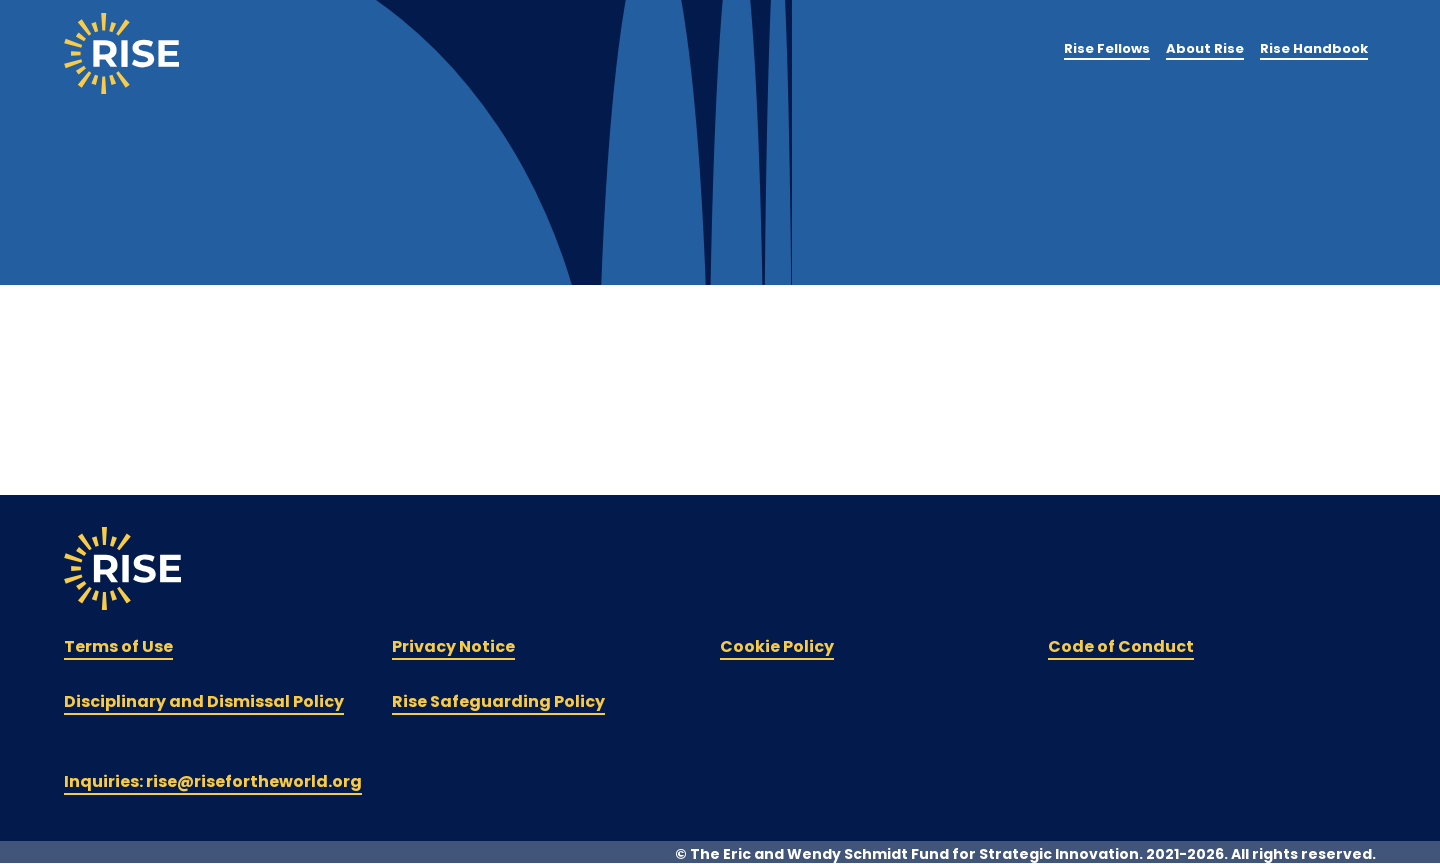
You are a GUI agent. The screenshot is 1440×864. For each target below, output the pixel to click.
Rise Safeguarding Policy (498, 701)
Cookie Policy (777, 646)
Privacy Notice (453, 646)
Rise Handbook (1314, 48)
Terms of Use (118, 646)
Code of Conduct (1121, 646)
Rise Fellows (1107, 48)
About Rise (1205, 48)
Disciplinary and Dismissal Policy (204, 701)
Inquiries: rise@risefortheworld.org (213, 781)
